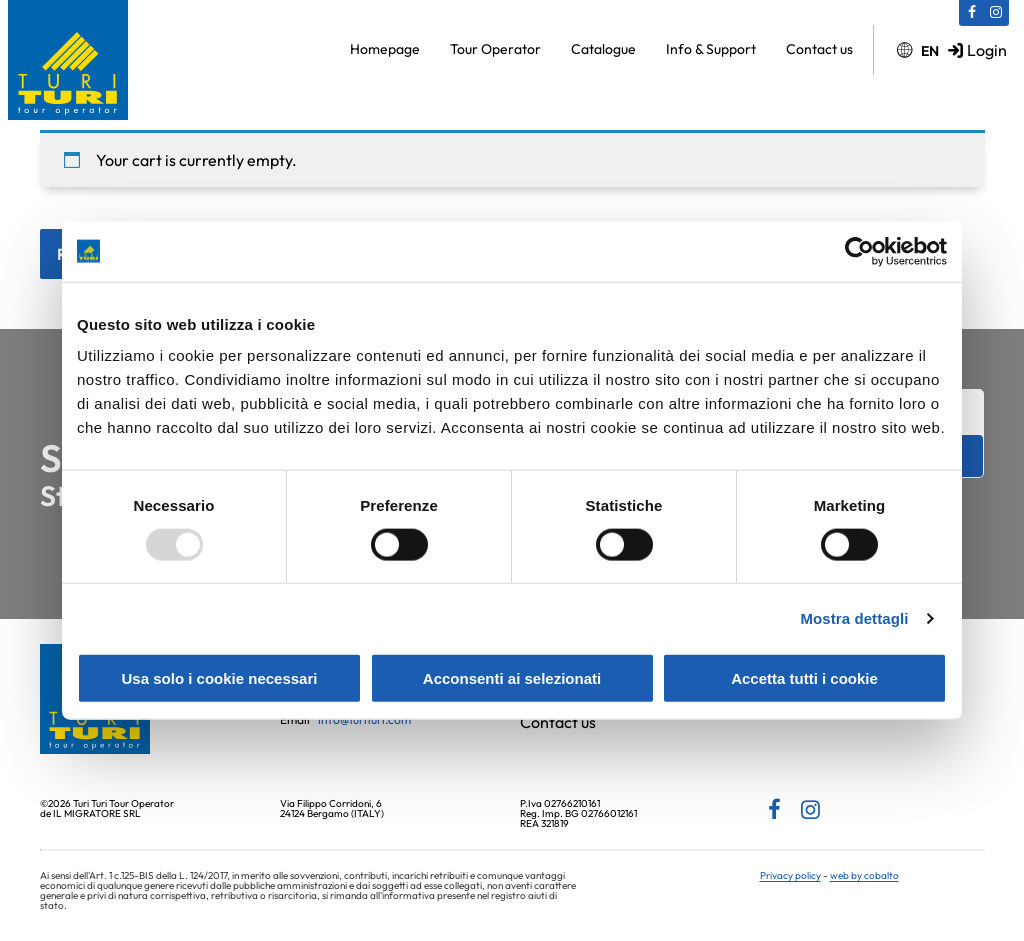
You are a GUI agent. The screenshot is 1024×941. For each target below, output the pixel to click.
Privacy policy (790, 875)
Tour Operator (495, 49)
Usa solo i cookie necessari (220, 678)
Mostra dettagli (854, 617)
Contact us (819, 49)
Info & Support (711, 49)
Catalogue (603, 49)
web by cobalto (864, 875)
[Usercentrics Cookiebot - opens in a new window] (859, 251)
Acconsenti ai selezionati (512, 678)
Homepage (385, 49)
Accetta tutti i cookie (804, 678)
